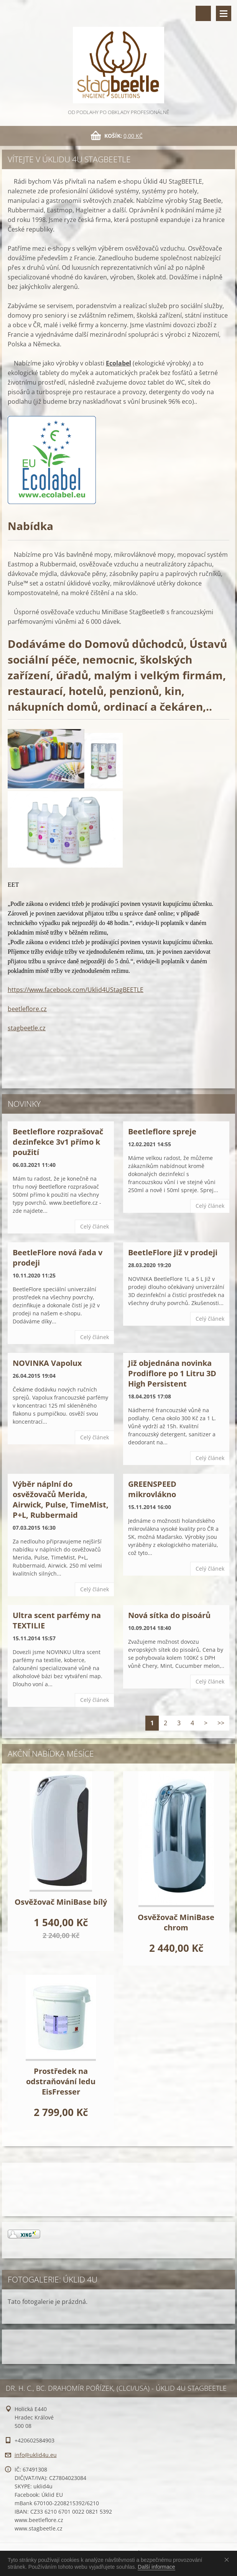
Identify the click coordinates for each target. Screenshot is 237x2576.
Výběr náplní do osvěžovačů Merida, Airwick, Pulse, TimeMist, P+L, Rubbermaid (61, 1499)
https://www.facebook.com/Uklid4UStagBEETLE (75, 989)
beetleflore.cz (27, 1009)
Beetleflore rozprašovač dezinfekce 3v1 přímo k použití (58, 1141)
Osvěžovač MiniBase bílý (61, 1902)
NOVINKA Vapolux (47, 1363)
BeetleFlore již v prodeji (172, 1252)
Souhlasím (228, 2559)
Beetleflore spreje (162, 1131)
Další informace (156, 2567)
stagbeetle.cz (27, 1028)
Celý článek (94, 1226)
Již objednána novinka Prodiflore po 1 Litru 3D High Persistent (172, 1373)
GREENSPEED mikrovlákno (152, 1489)
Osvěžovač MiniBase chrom (176, 1922)
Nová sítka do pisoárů (169, 1615)
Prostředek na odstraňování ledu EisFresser (60, 2081)
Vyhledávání (203, 13)
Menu (223, 13)
